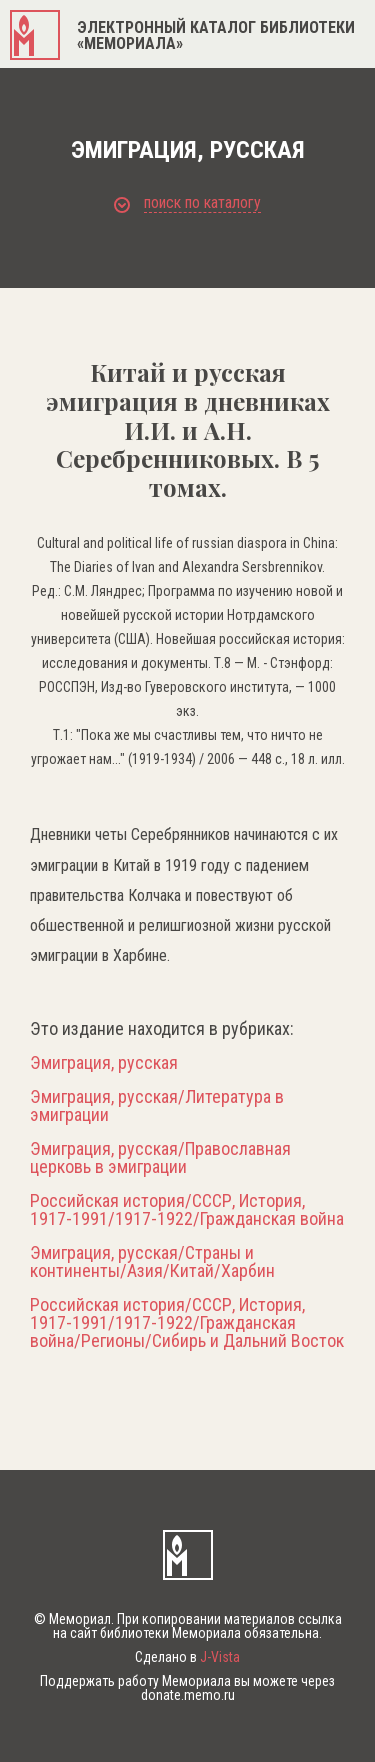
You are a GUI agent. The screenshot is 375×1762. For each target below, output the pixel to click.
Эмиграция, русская (104, 1063)
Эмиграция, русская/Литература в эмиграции (157, 1106)
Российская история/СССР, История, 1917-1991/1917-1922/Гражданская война (187, 1210)
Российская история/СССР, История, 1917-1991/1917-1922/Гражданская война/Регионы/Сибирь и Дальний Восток (187, 1323)
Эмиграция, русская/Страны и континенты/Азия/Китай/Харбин (152, 1262)
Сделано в (187, 1657)
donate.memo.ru (188, 1695)
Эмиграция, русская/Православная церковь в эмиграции (160, 1158)
